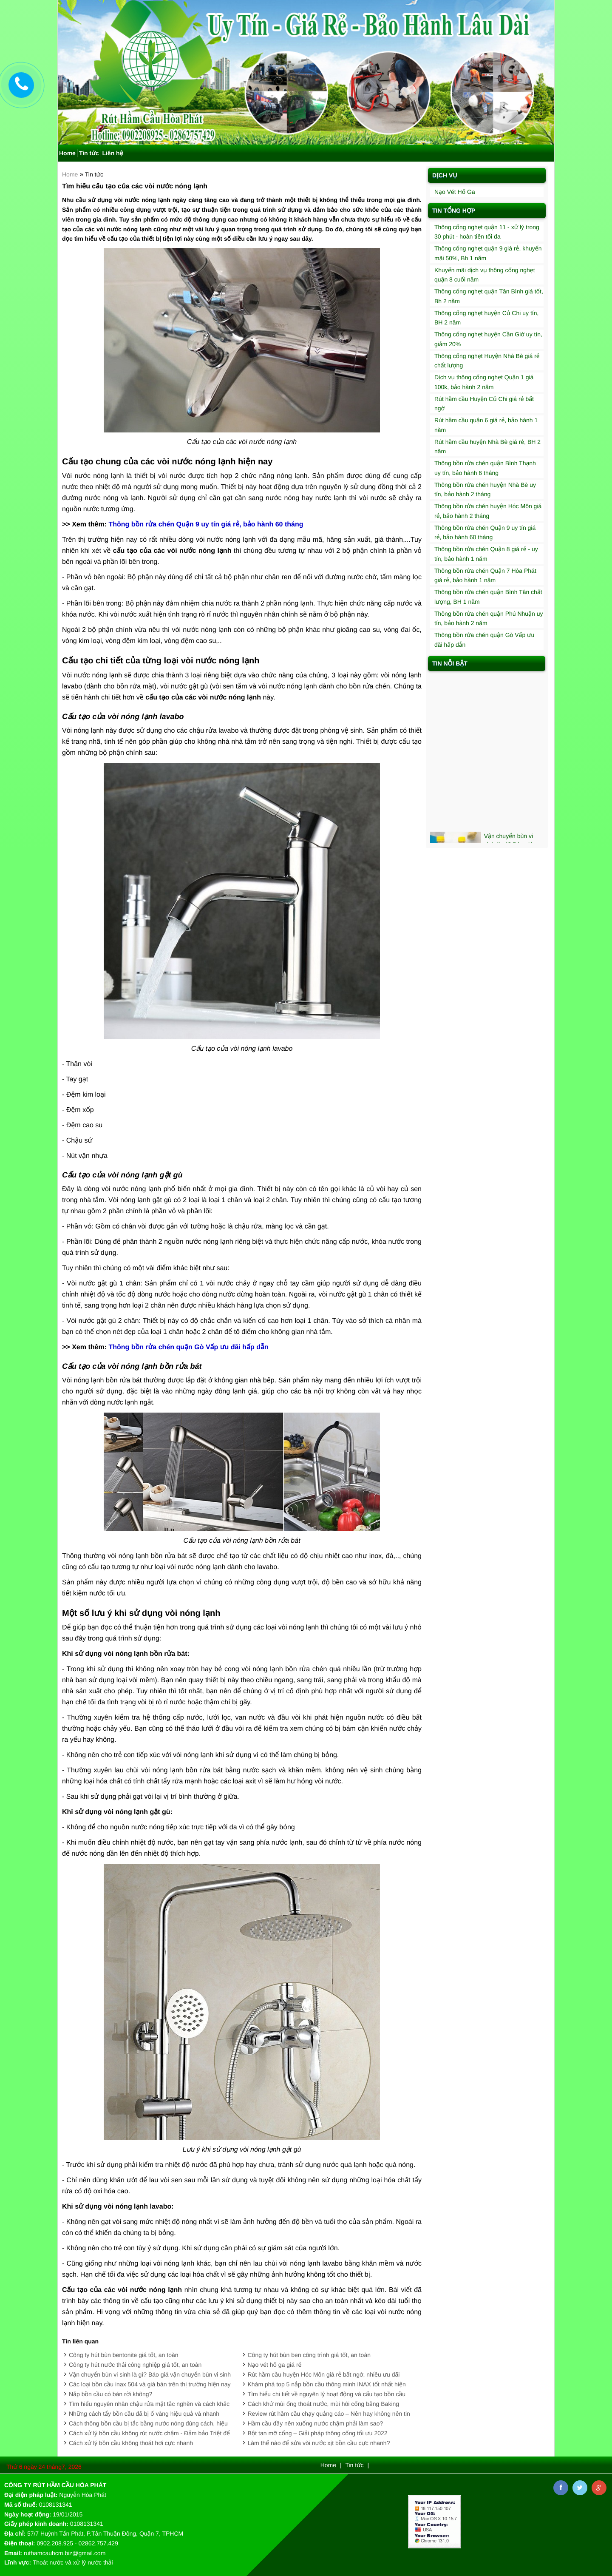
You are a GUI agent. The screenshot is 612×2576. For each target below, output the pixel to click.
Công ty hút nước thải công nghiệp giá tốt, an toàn (135, 2364)
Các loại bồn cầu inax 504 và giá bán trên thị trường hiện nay (150, 2384)
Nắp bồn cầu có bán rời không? (110, 2394)
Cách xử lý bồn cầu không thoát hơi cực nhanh (131, 2443)
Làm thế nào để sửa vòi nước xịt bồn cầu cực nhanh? (319, 2443)
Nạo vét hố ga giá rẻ (275, 2364)
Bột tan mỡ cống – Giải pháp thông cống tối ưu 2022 (318, 2433)
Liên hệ (112, 153)
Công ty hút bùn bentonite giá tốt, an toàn (123, 2354)
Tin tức (89, 153)
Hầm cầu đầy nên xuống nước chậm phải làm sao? (315, 2423)
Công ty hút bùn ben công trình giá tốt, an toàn (309, 2354)
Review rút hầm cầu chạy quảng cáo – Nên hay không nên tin (329, 2413)
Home (67, 153)
